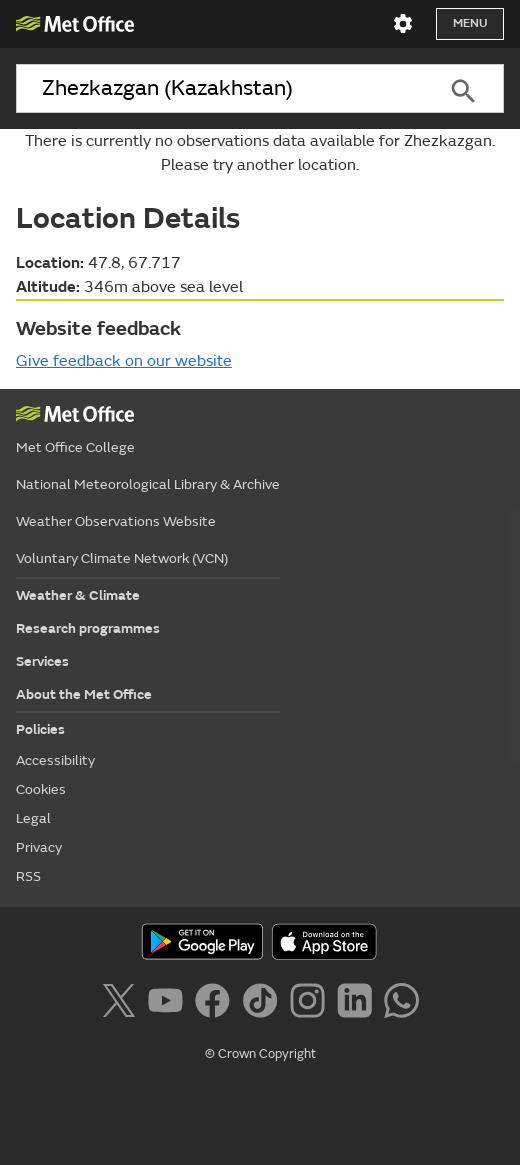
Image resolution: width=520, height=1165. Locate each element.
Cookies (41, 789)
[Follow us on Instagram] (311, 1004)
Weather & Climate (78, 595)
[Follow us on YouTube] (169, 1004)
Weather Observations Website (116, 521)
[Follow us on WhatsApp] (401, 1004)
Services (42, 661)
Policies (40, 729)
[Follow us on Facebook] (216, 1004)
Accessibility (55, 760)
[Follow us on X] (122, 1004)
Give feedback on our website (124, 361)
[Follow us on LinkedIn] (358, 1004)
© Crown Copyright (260, 1054)
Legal (33, 818)
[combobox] (219, 88)
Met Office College (75, 447)
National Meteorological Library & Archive (148, 484)
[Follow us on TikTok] (263, 1004)
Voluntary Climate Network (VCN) (122, 558)
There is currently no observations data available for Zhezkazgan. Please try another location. (260, 153)
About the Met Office (84, 694)
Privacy (39, 847)
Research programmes (88, 628)
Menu (470, 23)
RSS (28, 876)
